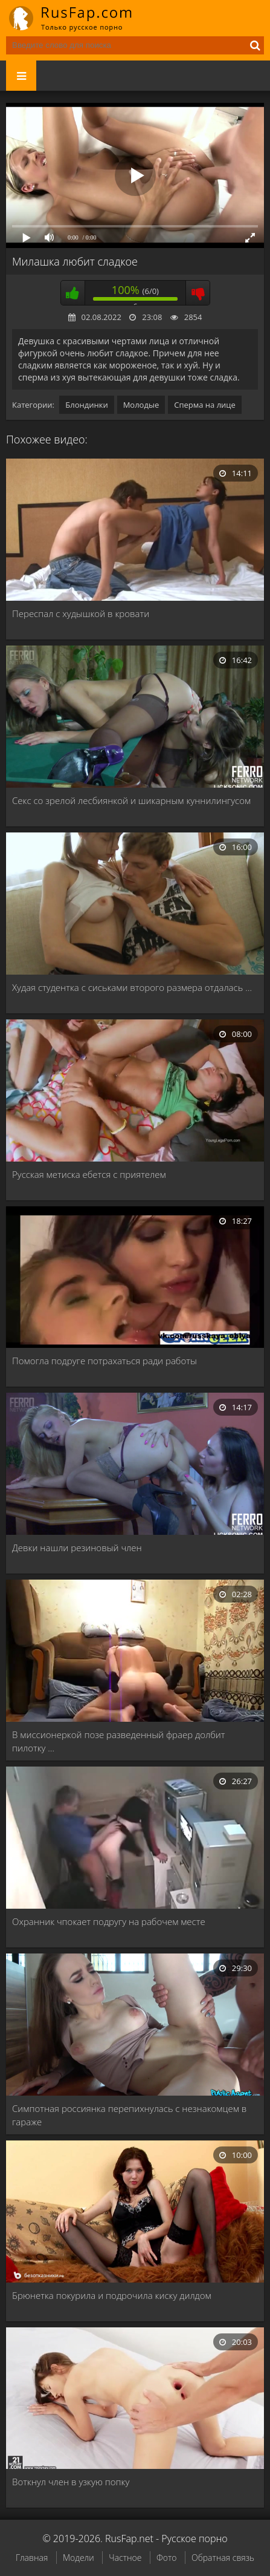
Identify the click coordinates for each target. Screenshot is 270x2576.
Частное (125, 2557)
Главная (32, 2557)
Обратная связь (222, 2557)
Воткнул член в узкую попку (70, 2482)
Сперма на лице (205, 404)
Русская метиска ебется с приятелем (89, 1174)
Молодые (141, 404)
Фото (166, 2557)
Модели (78, 2557)
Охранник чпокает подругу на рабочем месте (108, 1921)
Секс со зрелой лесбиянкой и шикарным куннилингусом (131, 800)
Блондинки (86, 404)
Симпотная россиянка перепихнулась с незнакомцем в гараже (129, 2115)
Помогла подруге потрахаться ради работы (104, 1361)
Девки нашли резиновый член (77, 1547)
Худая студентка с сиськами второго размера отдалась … (132, 987)
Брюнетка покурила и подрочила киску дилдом (111, 2295)
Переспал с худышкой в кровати (80, 613)
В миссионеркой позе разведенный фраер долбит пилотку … (118, 1741)
